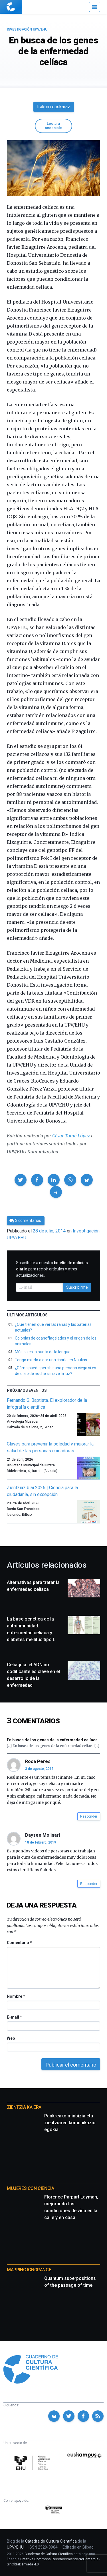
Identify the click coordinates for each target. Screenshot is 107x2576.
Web (11, 2038)
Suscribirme (77, 1287)
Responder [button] (88, 1816)
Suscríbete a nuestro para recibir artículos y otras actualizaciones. (52, 1269)
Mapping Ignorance (29, 2269)
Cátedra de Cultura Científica (51, 2541)
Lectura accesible (53, 125)
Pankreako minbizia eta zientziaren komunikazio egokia (70, 2122)
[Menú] (94, 7)
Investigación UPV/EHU (27, 29)
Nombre (16, 1996)
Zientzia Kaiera (24, 2107)
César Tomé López (71, 1136)
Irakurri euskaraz (53, 106)
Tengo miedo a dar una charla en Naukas (51, 1360)
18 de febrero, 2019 (40, 1842)
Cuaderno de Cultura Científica (49, 2554)
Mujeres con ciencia (30, 2188)
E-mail (14, 2017)
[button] (21, 1180)
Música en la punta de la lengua (42, 1352)
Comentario (19, 1942)
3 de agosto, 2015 (39, 1769)
